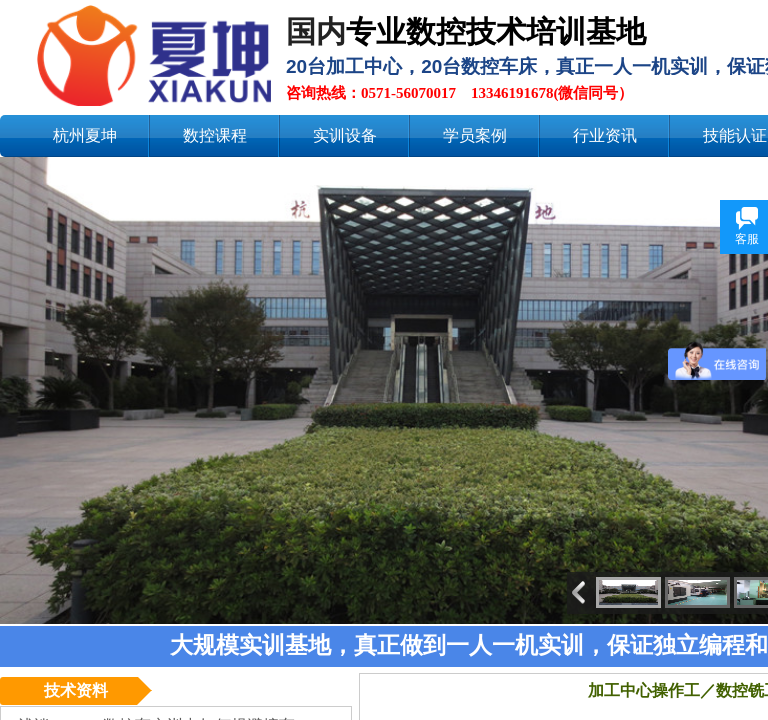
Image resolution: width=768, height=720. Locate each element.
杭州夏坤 (85, 135)
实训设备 (345, 135)
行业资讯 (605, 135)
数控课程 (215, 135)
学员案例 (475, 135)
